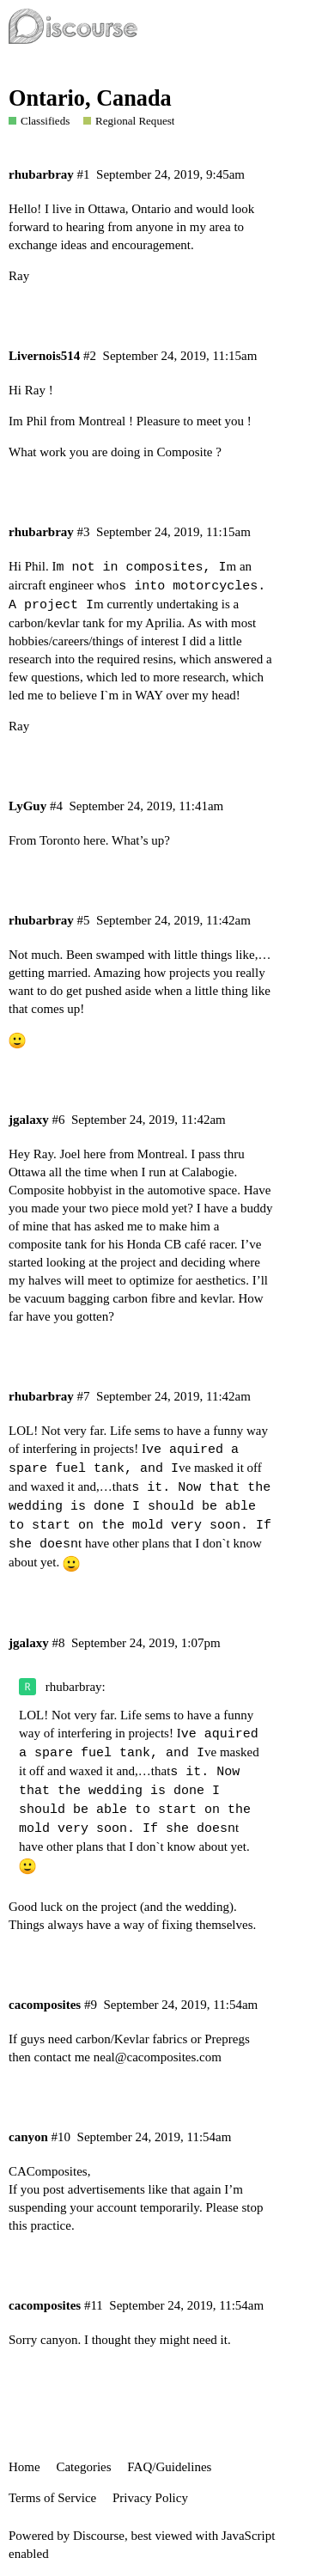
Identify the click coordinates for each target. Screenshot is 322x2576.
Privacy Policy (150, 2498)
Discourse (99, 2535)
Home (24, 2467)
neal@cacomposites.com (158, 2057)
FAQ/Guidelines (169, 2467)
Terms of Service (52, 2498)
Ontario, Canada (90, 98)
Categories (83, 2467)
